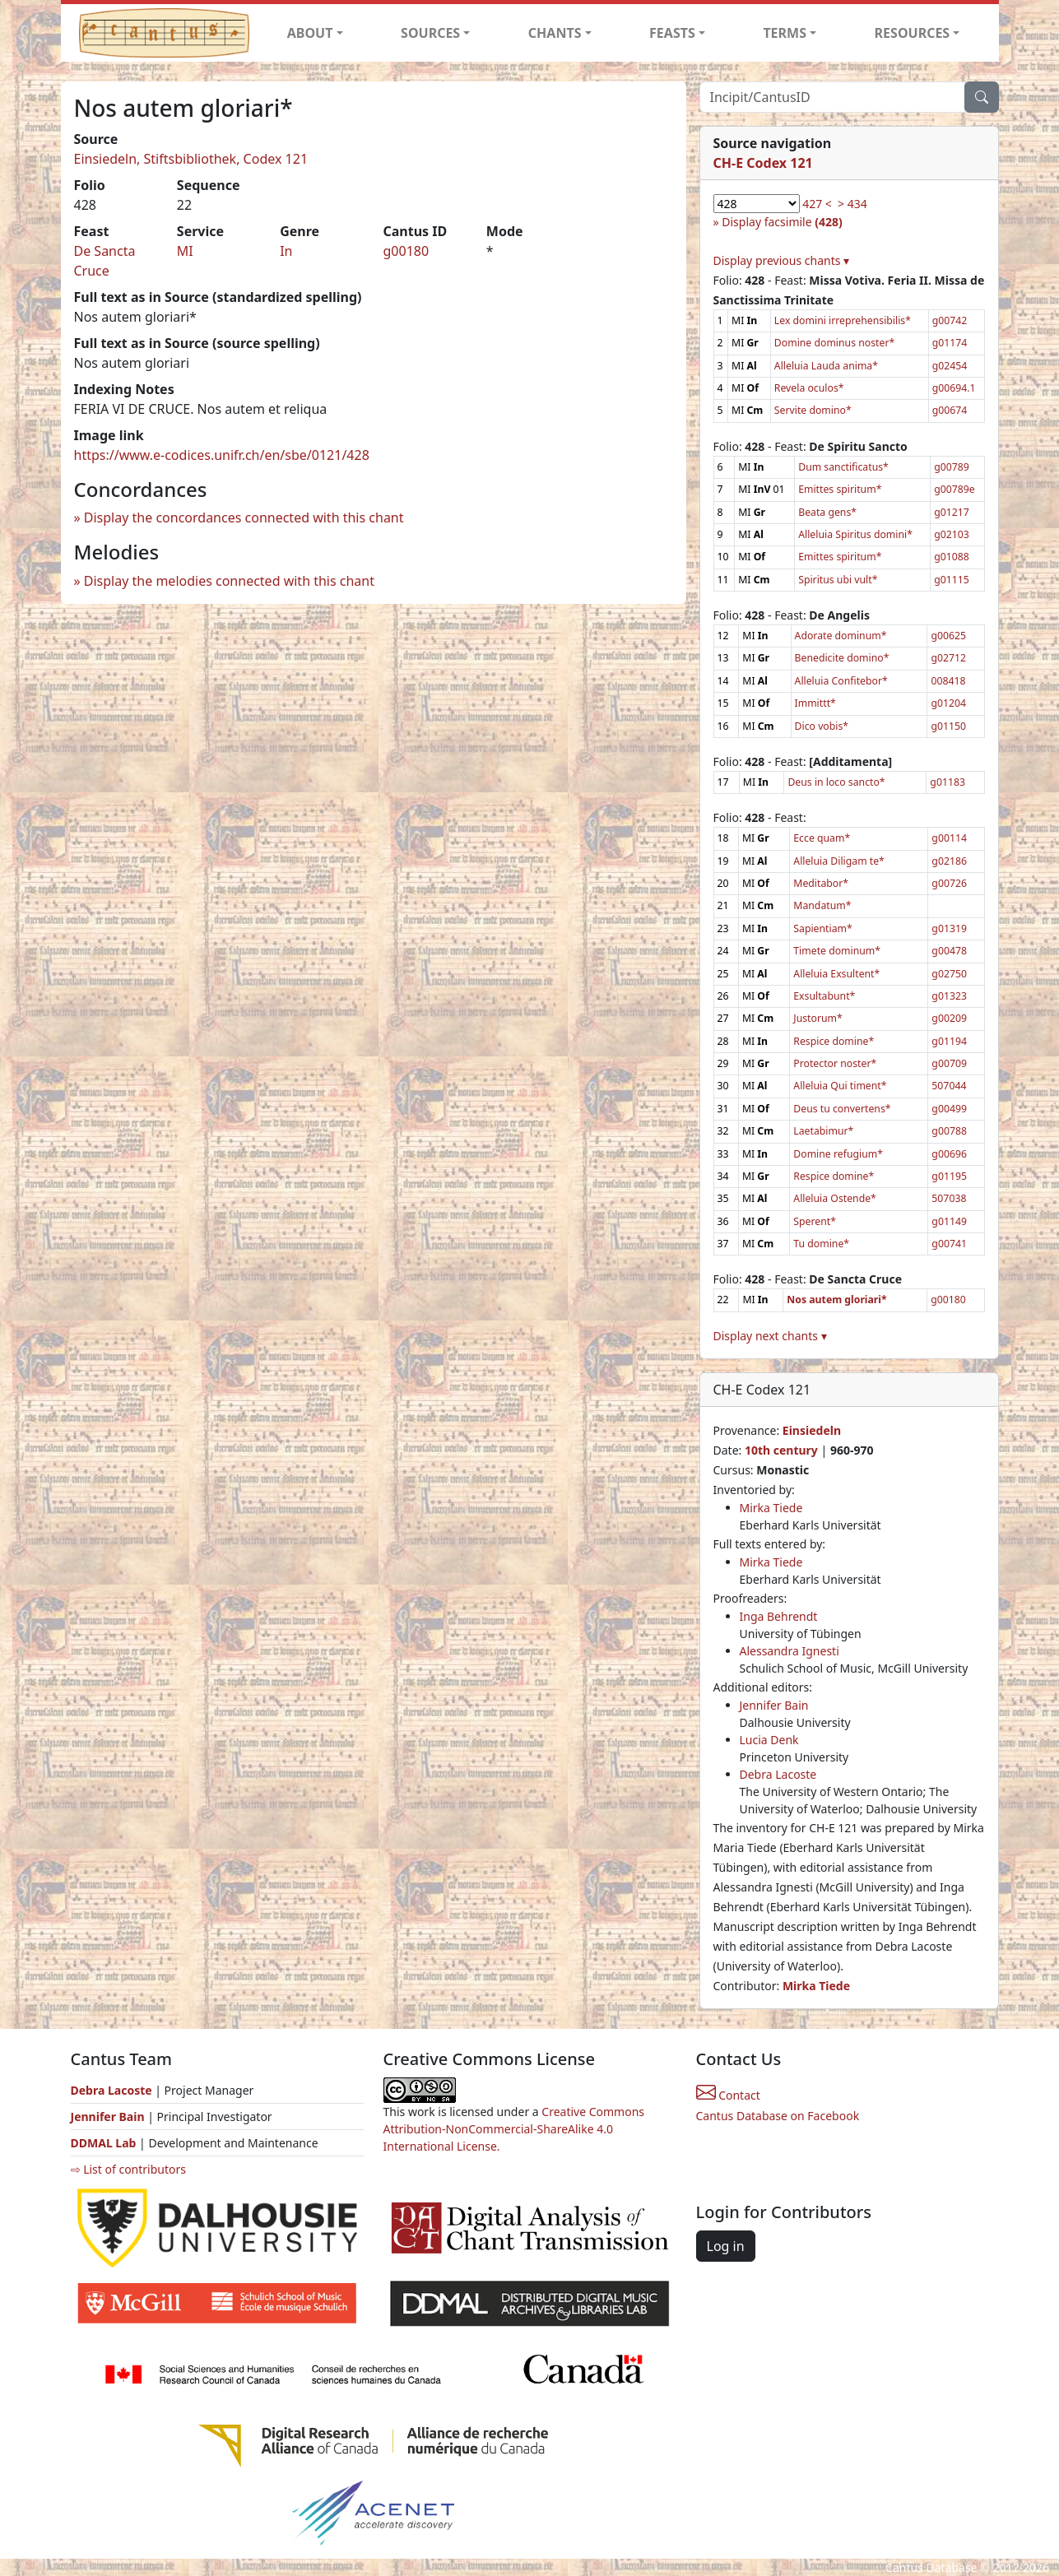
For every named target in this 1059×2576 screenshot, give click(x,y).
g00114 (949, 838)
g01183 (947, 782)
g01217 (951, 512)
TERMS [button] (784, 33)
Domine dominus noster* (834, 343)
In (286, 251)
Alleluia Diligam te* (839, 861)
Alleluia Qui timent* (839, 1086)
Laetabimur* (823, 1131)
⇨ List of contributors (128, 2169)
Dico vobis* (822, 726)
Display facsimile (782, 222)
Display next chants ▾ (770, 1336)
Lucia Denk (769, 1740)
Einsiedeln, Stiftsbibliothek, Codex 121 (191, 159)
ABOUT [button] (310, 33)
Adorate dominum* (841, 636)
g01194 (949, 1041)
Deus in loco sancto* (836, 782)
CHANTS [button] (555, 33)
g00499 (949, 1109)
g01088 (951, 557)
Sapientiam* (822, 928)
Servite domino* (813, 410)
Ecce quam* (821, 838)
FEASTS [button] (672, 33)
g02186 (949, 861)
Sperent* (814, 1221)
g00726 (949, 883)
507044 (948, 1086)
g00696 (949, 1154)
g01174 (950, 343)
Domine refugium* (838, 1154)
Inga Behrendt (779, 1616)
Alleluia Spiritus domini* (855, 534)
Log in (726, 2246)
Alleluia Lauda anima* (826, 366)
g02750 (949, 974)
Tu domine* (821, 1244)
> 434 (852, 203)
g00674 (950, 410)
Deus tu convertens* (841, 1109)
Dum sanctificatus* (843, 467)
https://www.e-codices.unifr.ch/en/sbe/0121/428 (221, 455)
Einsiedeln (812, 1430)
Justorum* (817, 1018)
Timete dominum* (836, 951)
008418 (948, 681)
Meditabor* (820, 883)
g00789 (951, 467)
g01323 (949, 996)
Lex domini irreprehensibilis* (842, 320)
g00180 (406, 251)
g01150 (948, 726)
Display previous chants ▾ (781, 260)
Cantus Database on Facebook (778, 2115)
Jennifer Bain (774, 1705)
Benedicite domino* (842, 658)
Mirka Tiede (771, 1507)
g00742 (950, 320)
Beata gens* (827, 512)
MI (185, 251)
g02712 (948, 658)
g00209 (949, 1018)
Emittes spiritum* (839, 489)
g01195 (949, 1176)
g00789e (954, 489)
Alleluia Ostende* (834, 1198)
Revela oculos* (809, 388)
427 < (817, 203)
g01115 (951, 580)
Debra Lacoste (778, 1774)
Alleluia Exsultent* (836, 974)
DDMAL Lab (104, 2143)
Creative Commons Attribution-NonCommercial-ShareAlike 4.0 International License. (514, 2129)
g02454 (950, 366)
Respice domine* (833, 1041)
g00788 (949, 1131)
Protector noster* (834, 1063)
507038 (948, 1198)
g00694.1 (954, 388)
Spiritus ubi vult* (837, 580)
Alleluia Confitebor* (841, 681)
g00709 (949, 1063)
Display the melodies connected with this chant (229, 581)
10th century (781, 1450)
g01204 (948, 703)
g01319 (949, 928)
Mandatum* (822, 905)
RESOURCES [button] (912, 33)
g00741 (949, 1244)
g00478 (949, 951)
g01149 (949, 1221)
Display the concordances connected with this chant (244, 517)
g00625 (948, 636)
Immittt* (815, 703)
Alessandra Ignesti (789, 1651)
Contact (728, 2095)
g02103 (951, 534)
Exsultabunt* (824, 996)
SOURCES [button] (430, 33)
